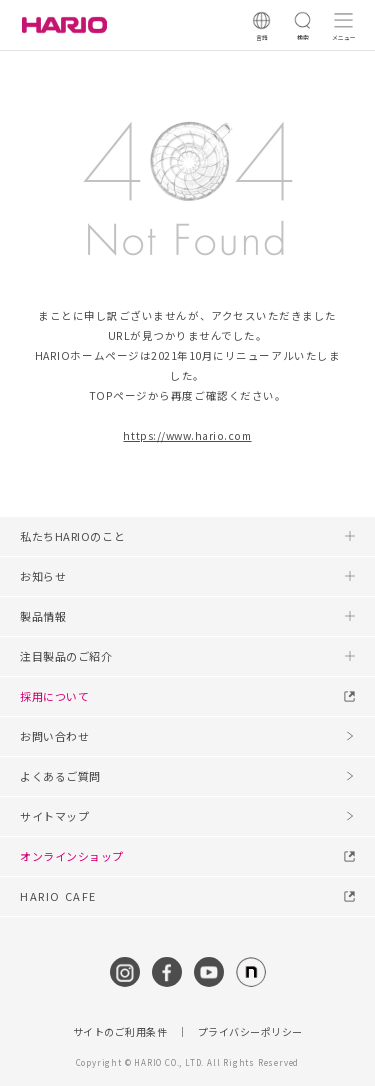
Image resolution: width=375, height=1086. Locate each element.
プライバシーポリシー (250, 1032)
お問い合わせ (54, 736)
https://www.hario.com (187, 435)
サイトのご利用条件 (120, 1032)
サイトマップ (54, 816)
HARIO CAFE (58, 896)
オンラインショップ (72, 856)
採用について (54, 696)
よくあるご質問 (60, 776)
